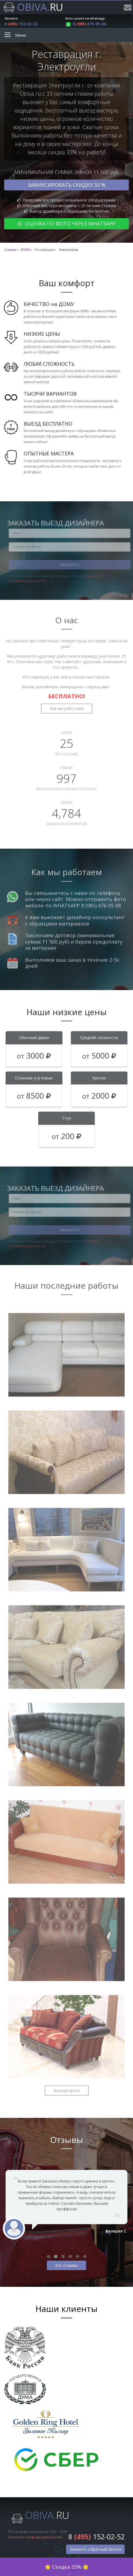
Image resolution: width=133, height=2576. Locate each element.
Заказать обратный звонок (96, 2549)
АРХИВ (25, 250)
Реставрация (44, 250)
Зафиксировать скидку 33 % (66, 184)
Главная (10, 250)
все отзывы (66, 2265)
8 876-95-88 (85, 23)
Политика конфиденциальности (35, 2537)
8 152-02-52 (21, 23)
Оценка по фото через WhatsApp (66, 223)
